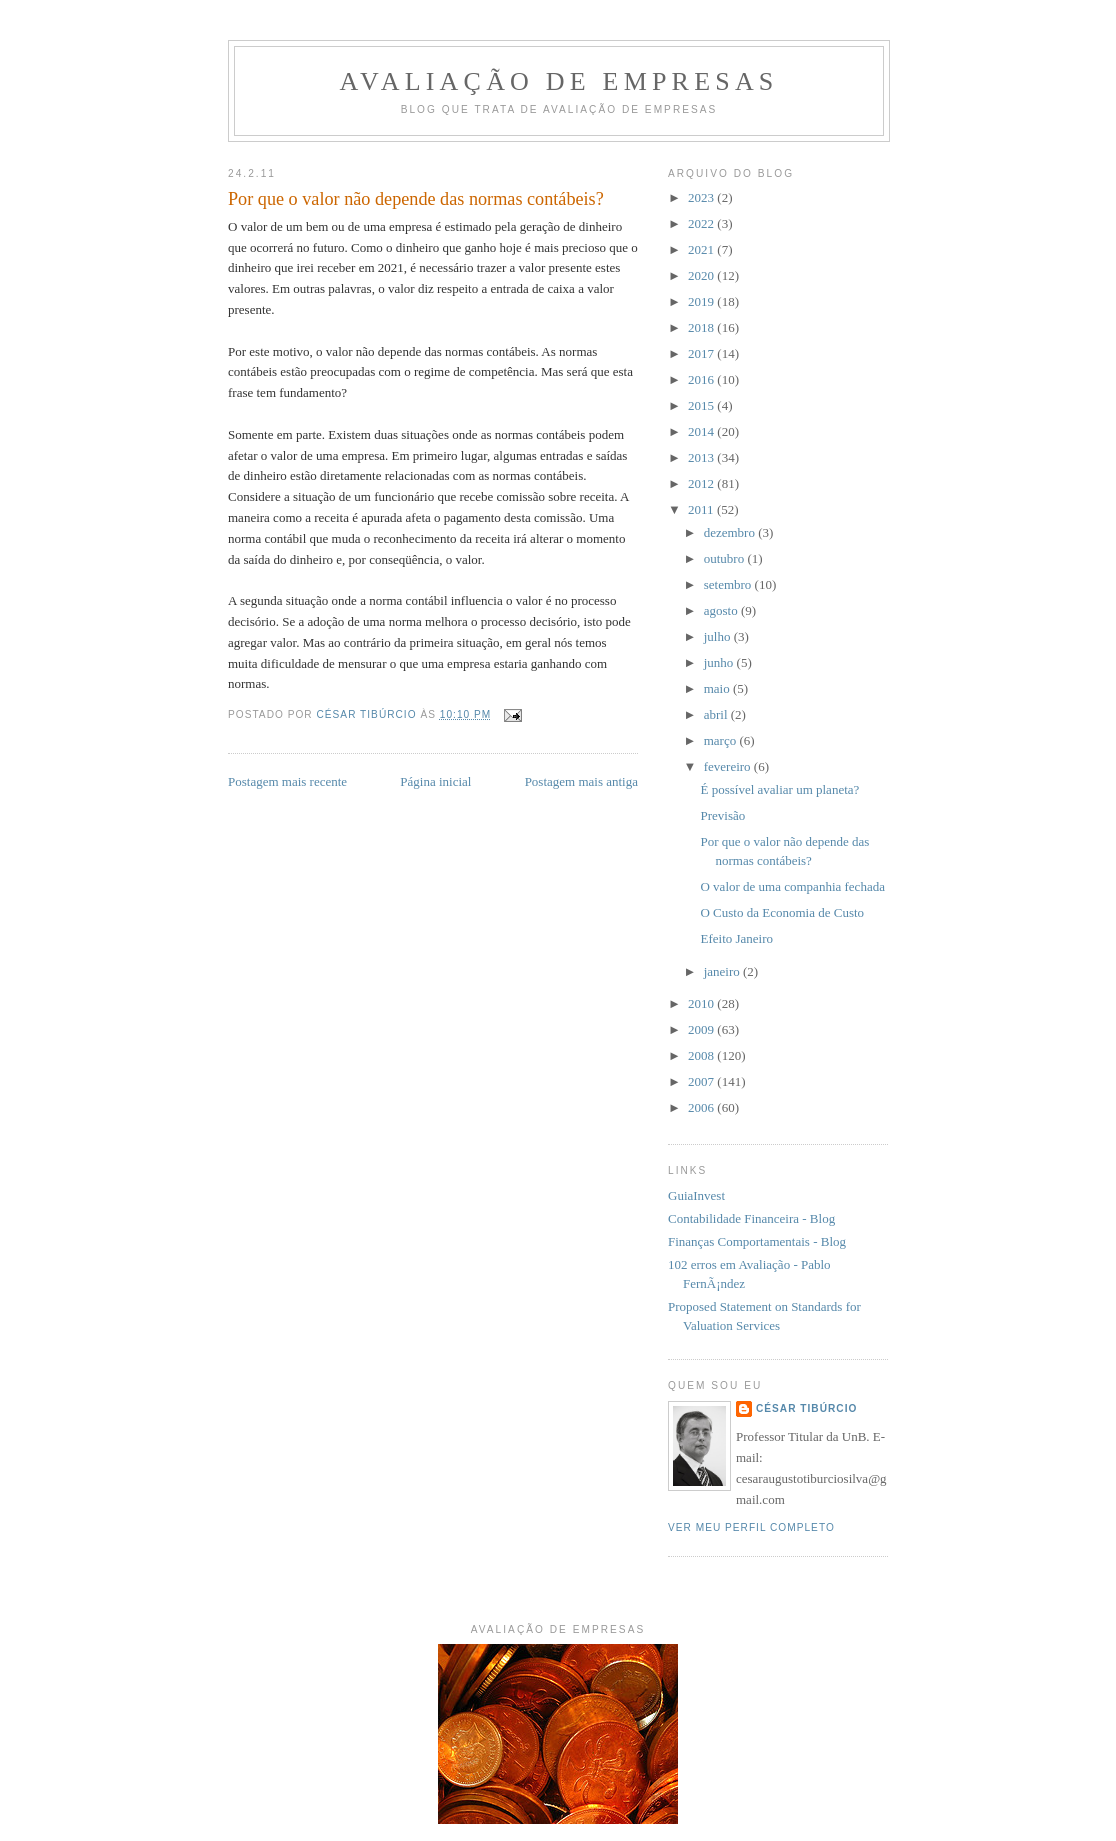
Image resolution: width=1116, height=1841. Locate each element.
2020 (702, 275)
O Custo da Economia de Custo (782, 912)
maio (718, 688)
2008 (702, 1055)
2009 (702, 1029)
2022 (702, 223)
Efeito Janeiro (736, 938)
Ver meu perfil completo (751, 1527)
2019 (702, 301)
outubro (726, 558)
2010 (702, 1003)
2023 (702, 197)
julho (719, 636)
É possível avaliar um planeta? (779, 789)
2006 (702, 1107)
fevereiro (729, 766)
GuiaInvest (696, 1195)
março (722, 740)
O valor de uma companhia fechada (792, 886)
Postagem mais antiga (581, 781)
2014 (702, 431)
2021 (702, 249)
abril (717, 714)
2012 (702, 483)
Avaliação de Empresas (558, 81)
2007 (702, 1081)
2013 (702, 457)
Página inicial (435, 781)
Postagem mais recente (287, 781)
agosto (722, 610)
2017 (702, 353)
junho (720, 662)
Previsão (722, 815)
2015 (702, 405)
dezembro (731, 532)
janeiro (723, 971)
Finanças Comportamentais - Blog (757, 1241)
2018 (702, 327)
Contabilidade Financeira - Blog (751, 1218)
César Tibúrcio (806, 1408)
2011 (702, 509)
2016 (702, 379)
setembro (729, 584)
